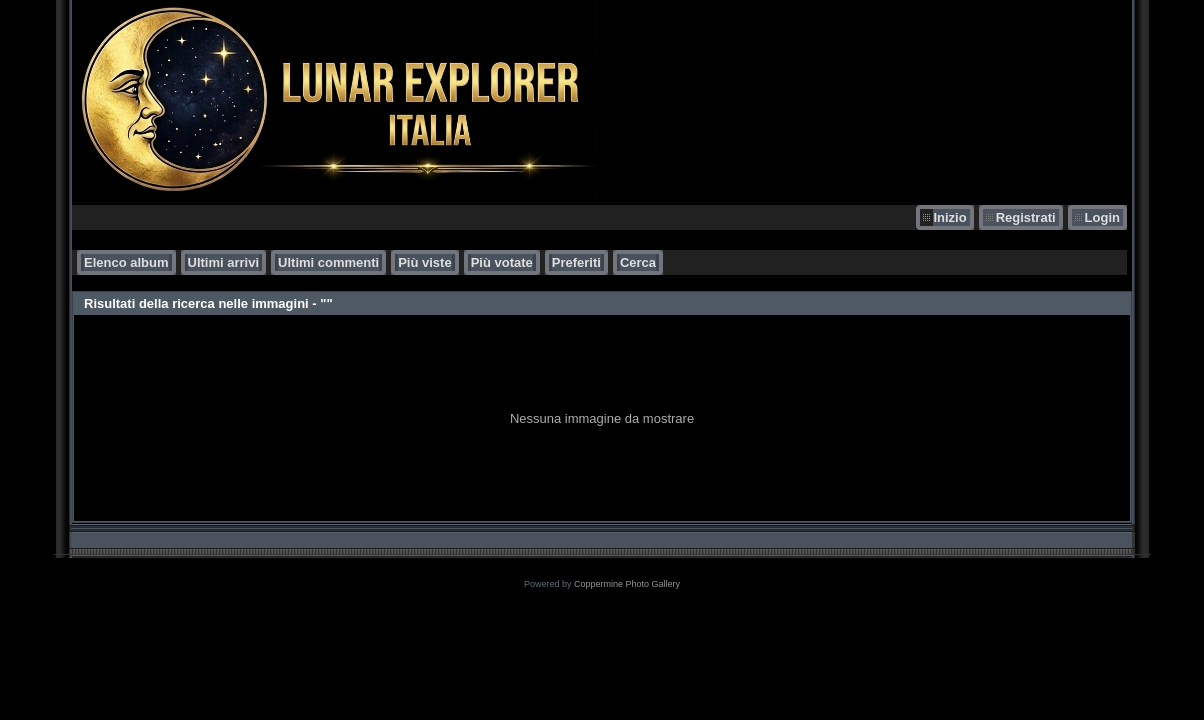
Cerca (638, 262)
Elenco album (126, 262)
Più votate (502, 262)
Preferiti (576, 262)
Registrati (1026, 217)
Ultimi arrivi (224, 262)
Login (1102, 217)
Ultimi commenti (328, 262)
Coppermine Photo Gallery (627, 584)
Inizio (949, 217)
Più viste (424, 262)
